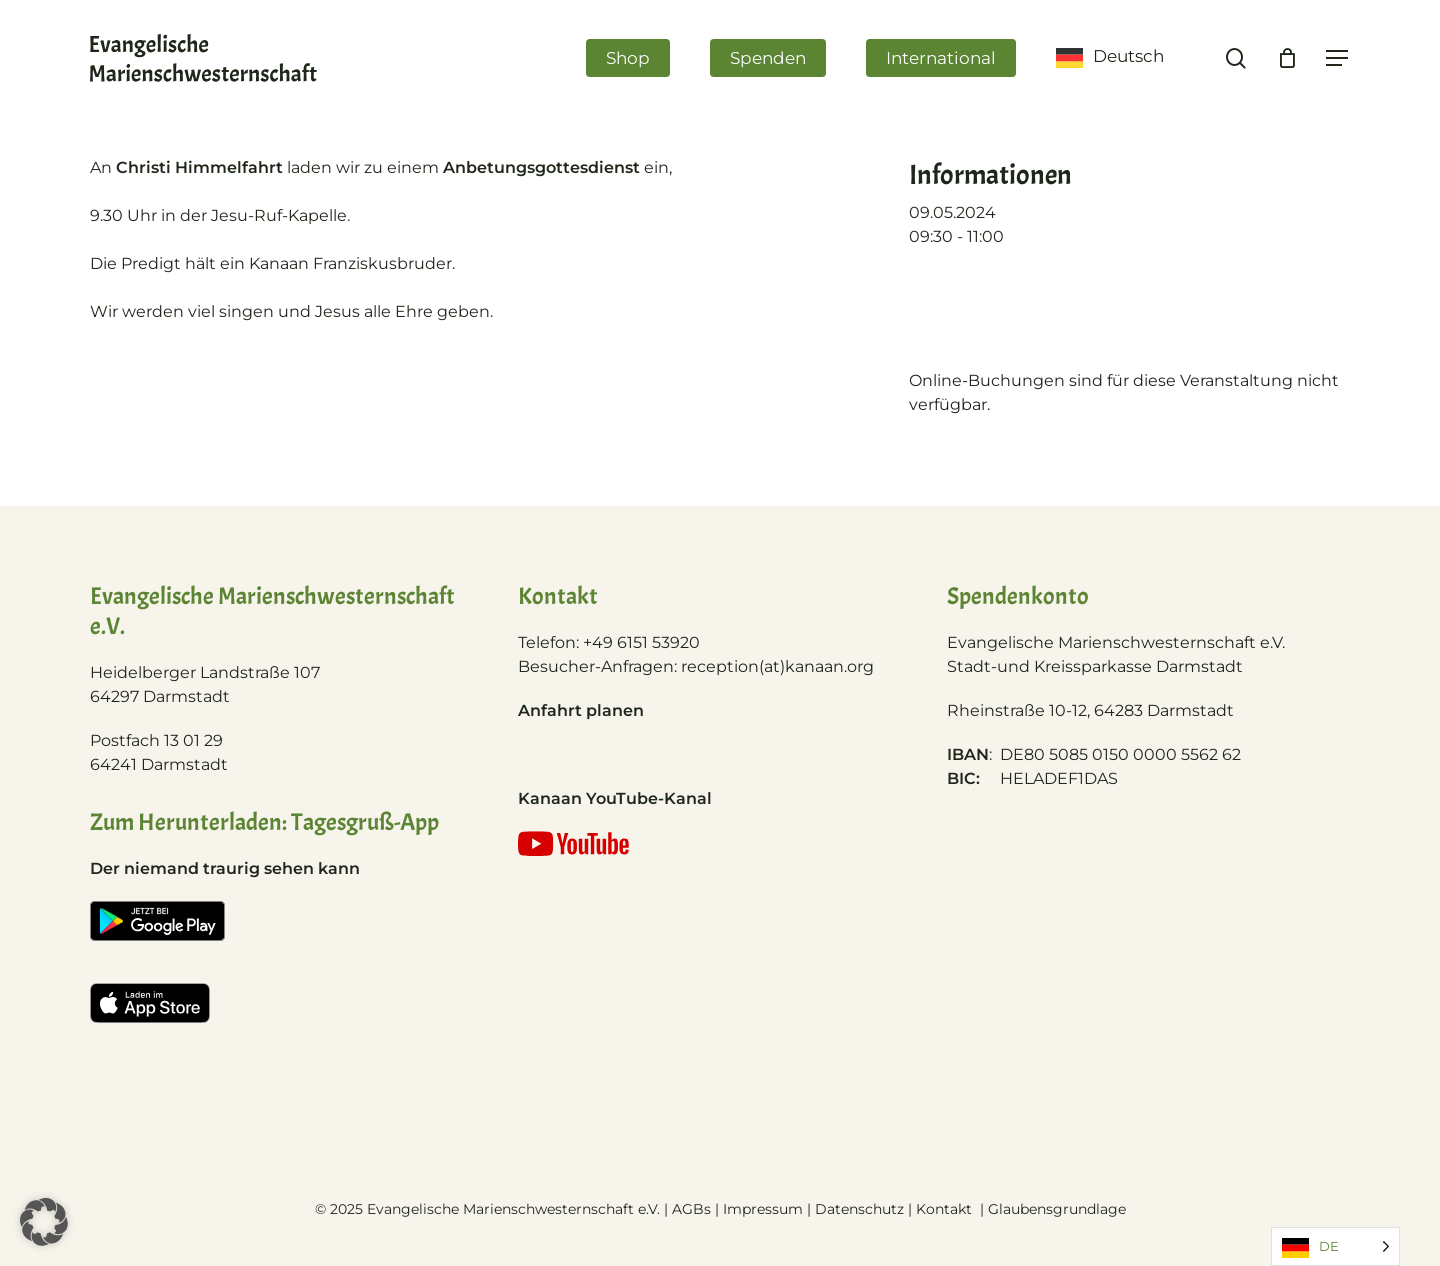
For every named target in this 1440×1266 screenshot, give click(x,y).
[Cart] (1287, 58)
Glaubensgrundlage (1057, 1209)
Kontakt (946, 1209)
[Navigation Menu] (1338, 58)
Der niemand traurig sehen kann (225, 868)
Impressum (763, 1209)
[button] (44, 1222)
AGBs (691, 1209)
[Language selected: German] (1335, 1246)
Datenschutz (859, 1209)
